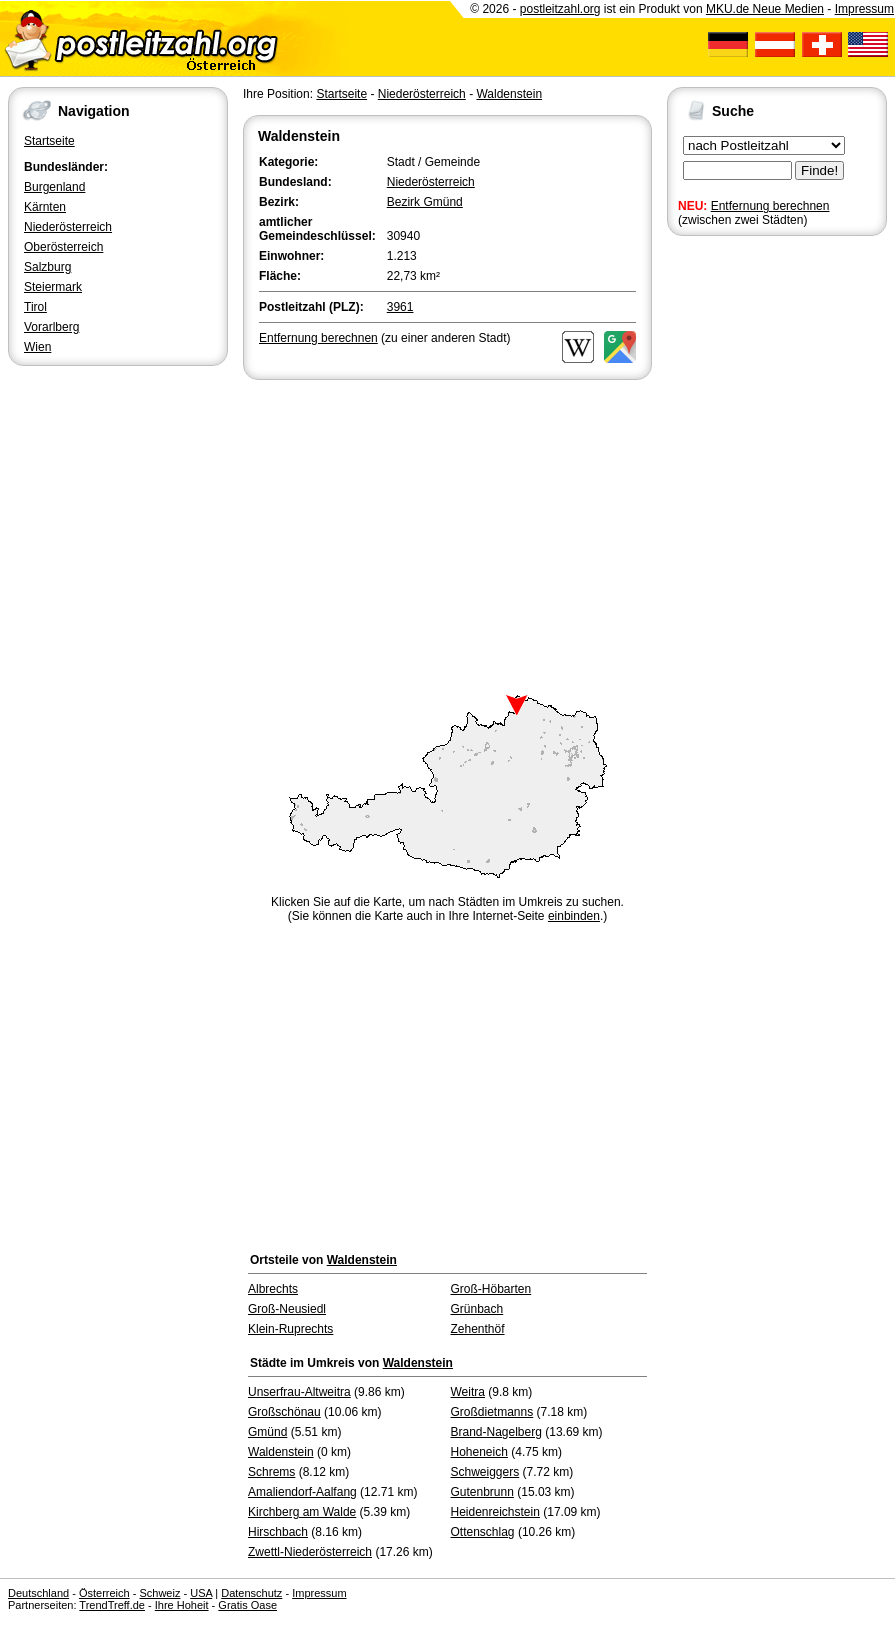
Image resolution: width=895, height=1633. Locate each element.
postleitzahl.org (560, 9)
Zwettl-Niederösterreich (310, 1552)
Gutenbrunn (482, 1492)
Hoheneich (479, 1452)
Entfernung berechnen (770, 206)
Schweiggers (485, 1472)
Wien (37, 347)
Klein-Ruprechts (290, 1329)
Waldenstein (509, 94)
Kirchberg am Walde (302, 1512)
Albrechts (273, 1289)
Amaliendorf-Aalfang (302, 1492)
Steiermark (53, 287)
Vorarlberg (51, 327)
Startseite (49, 141)
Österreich (104, 1593)
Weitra (468, 1392)
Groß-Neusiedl (287, 1309)
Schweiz (159, 1593)
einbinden (574, 916)
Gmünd (267, 1432)
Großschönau (284, 1412)
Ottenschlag (483, 1532)
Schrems (271, 1472)
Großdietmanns (492, 1412)
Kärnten (45, 207)
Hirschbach (278, 1532)
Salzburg (47, 267)
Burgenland (54, 187)
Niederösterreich (68, 227)
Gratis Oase (247, 1605)
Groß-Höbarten (491, 1289)
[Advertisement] (447, 534)
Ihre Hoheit (182, 1605)
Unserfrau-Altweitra (299, 1392)
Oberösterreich (63, 247)
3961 (400, 307)
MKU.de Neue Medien (765, 9)
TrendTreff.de (112, 1605)
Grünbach (477, 1309)
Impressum (864, 9)
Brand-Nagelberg (496, 1432)
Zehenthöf (478, 1329)
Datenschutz (251, 1593)
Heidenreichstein (495, 1512)
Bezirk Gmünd (425, 202)
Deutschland (38, 1593)
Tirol (35, 307)
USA (201, 1593)
